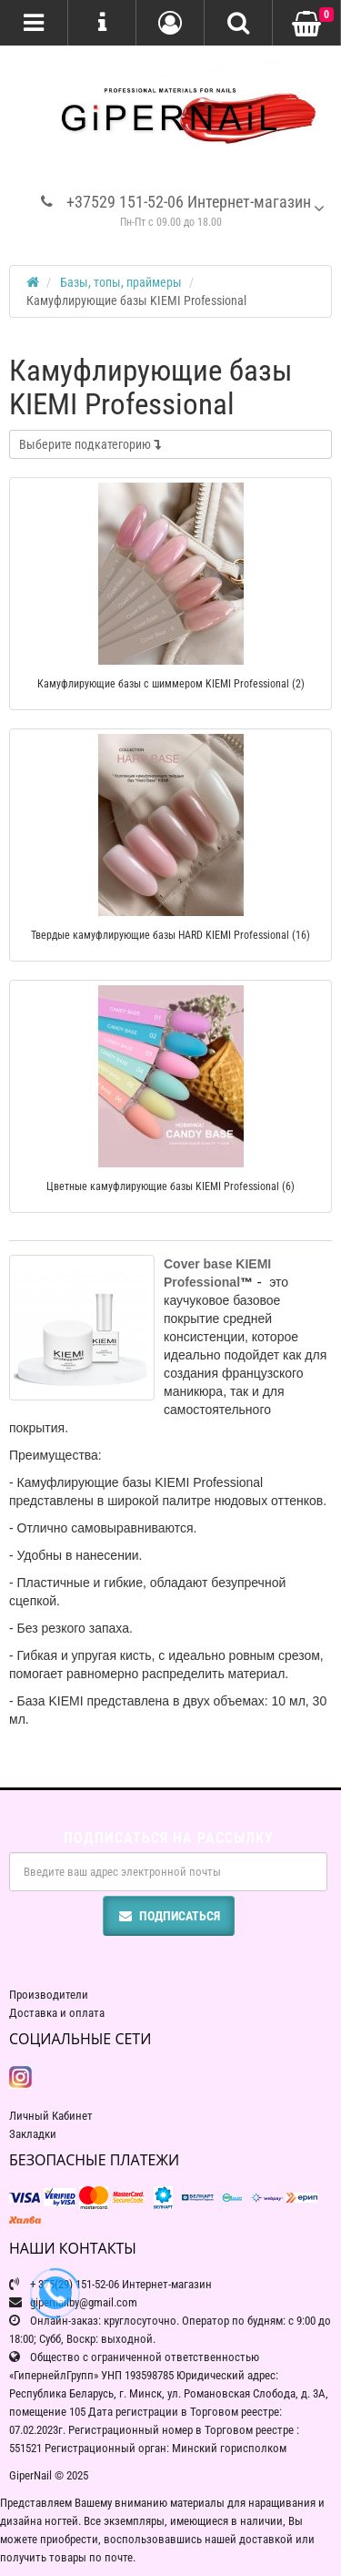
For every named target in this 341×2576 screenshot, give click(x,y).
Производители (48, 1994)
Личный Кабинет (51, 2116)
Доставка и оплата (57, 2013)
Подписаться (168, 1916)
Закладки (32, 2134)
